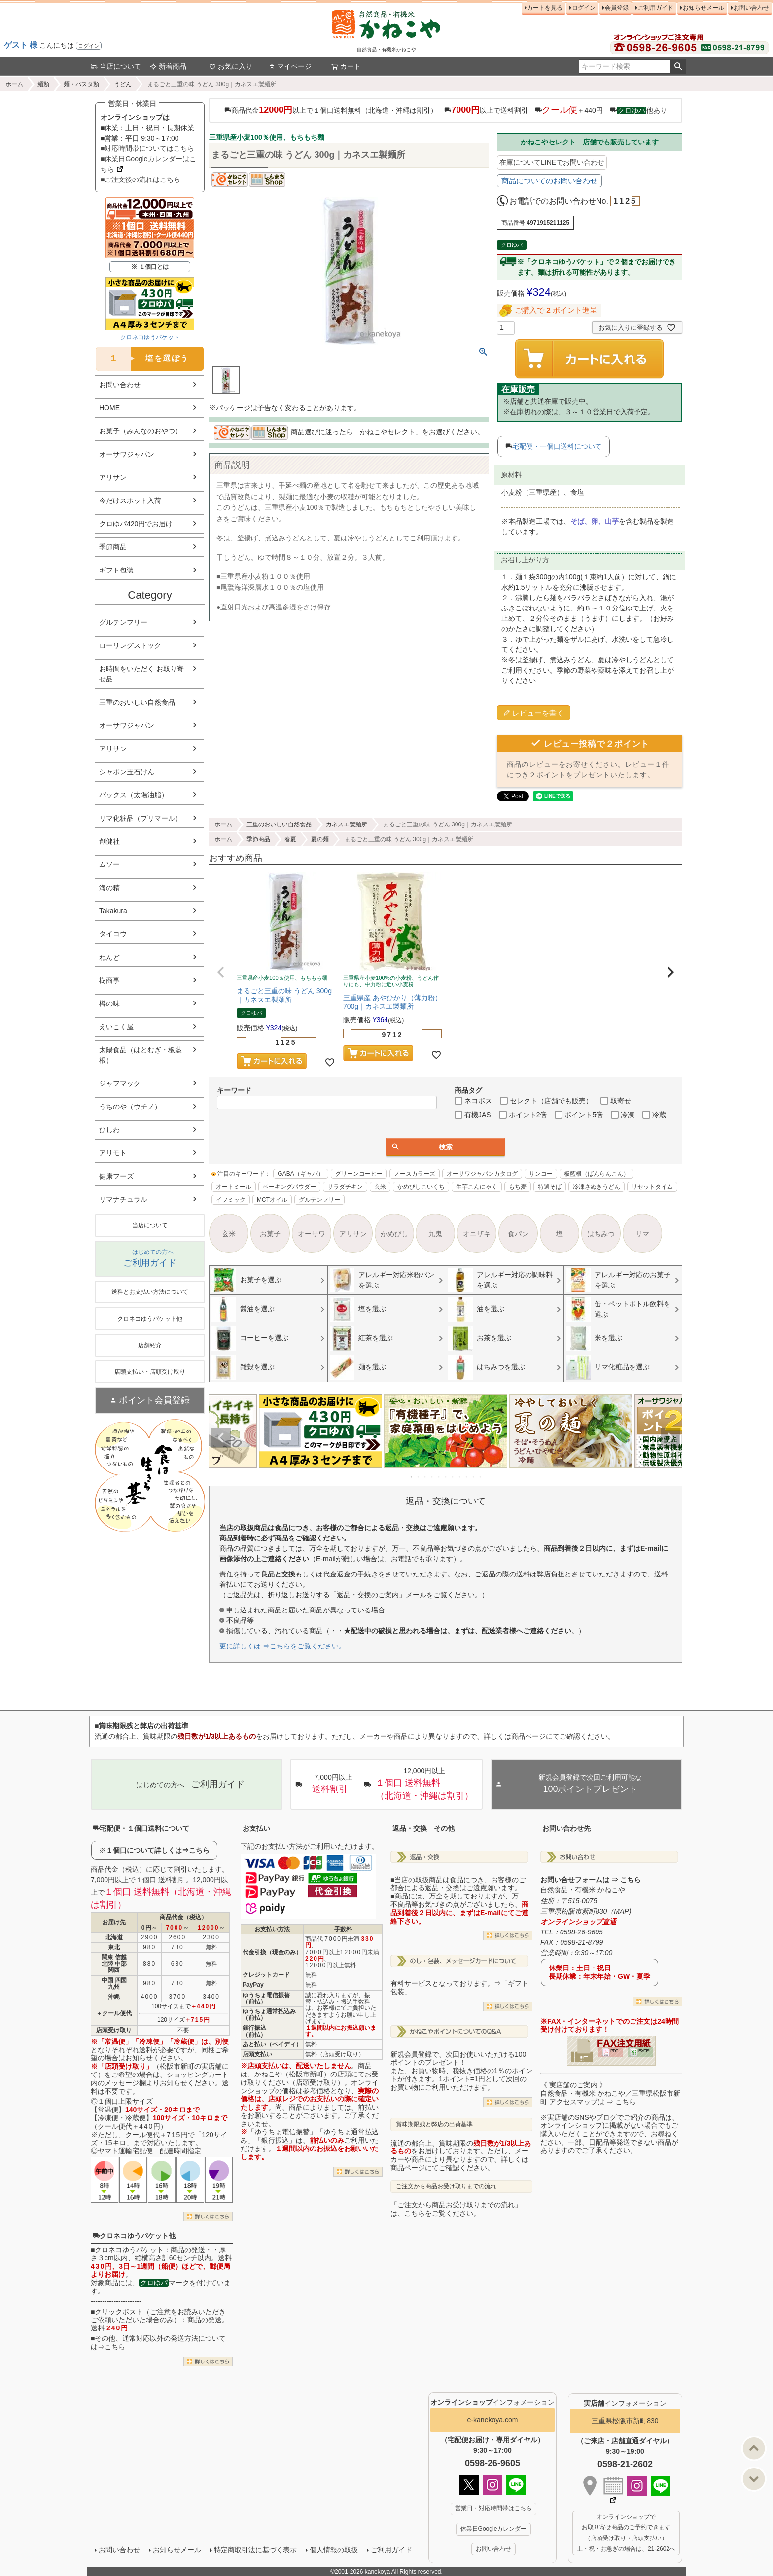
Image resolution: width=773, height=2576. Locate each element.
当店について (116, 66)
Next (670, 1438)
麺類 (43, 84)
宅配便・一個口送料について (557, 446)
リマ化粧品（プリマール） (140, 818)
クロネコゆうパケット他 (134, 2236)
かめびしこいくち (421, 1186)
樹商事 (109, 980)
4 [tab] (432, 1476)
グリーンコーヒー (359, 1173)
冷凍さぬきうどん (596, 1186)
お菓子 (270, 1234)
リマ (642, 1234)
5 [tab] (439, 1476)
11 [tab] (480, 1476)
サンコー (541, 1173)
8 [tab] (459, 1476)
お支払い (256, 1828)
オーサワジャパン (126, 454)
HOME (109, 408)
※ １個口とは (149, 266)
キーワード (234, 1090)
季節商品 (113, 547)
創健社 (109, 841)
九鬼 (435, 1234)
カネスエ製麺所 (346, 824)
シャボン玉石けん (126, 772)
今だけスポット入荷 (130, 500)
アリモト (113, 1153)
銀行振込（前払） (254, 2031)
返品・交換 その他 (423, 1828)
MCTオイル (272, 1199)
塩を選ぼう (142, 359)
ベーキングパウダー (289, 1186)
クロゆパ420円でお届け (136, 524)
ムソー (109, 864)
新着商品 (168, 66)
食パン (518, 1234)
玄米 (380, 1186)
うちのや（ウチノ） (130, 1106)
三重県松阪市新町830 (625, 2421)
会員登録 (617, 7)
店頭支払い (257, 2054)
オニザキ (477, 1234)
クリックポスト (119, 2312)
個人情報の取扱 (334, 2550)
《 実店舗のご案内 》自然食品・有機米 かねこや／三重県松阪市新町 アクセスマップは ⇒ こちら (610, 2093)
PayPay (253, 1984)
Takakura (113, 911)
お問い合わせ (751, 7)
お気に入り (230, 66)
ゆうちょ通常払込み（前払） (269, 2014)
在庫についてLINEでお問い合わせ (551, 162)
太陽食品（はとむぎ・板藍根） (140, 1055)
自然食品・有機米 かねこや (582, 1890)
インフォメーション (492, 2402)
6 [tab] (446, 1476)
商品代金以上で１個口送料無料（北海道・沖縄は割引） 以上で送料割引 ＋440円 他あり (445, 110)
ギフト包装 (116, 570)
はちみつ (601, 1234)
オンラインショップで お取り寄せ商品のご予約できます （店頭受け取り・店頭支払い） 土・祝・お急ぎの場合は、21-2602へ (626, 2532)
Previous (221, 1438)
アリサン (113, 477)
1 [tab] (411, 1476)
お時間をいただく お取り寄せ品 (141, 674)
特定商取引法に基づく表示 (255, 2550)
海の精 (109, 888)
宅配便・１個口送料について (141, 1828)
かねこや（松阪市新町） (292, 2074)
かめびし (394, 1234)
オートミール (233, 1186)
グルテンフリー (123, 622)
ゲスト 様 (20, 45)
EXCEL (644, 2050)
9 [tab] (466, 1476)
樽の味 (109, 1003)
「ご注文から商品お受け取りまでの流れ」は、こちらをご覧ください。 (456, 2209)
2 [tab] (418, 1476)
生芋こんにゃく (476, 1186)
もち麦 (518, 1186)
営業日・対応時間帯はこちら (493, 2508)
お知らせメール (703, 7)
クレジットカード (266, 1974)
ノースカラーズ (414, 1173)
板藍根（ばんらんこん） (596, 1173)
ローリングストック (130, 645)
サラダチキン (345, 1186)
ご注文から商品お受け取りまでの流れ (446, 2186)
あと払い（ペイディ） (272, 2044)
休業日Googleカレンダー (493, 2528)
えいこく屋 (116, 1027)
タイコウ (113, 934)
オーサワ (311, 1234)
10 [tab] (473, 1476)
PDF (614, 2050)
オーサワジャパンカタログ (482, 1173)
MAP (621, 1911)
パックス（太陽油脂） (133, 795)
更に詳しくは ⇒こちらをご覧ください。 (282, 1646)
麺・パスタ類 (81, 84)
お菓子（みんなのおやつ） (140, 431)
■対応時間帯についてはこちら (147, 148)
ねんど (109, 957)
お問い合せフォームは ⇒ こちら (590, 1880)
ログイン (89, 46)
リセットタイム (652, 1186)
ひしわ (109, 1130)
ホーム (14, 84)
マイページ (290, 66)
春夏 (290, 839)
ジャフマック (120, 1083)
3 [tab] (425, 1476)
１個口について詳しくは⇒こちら (158, 1850)
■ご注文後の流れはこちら (140, 179)
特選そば (550, 1186)
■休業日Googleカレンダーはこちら (148, 164)
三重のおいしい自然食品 (137, 702)
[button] (221, 972)
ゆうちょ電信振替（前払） (266, 1998)
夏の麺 (320, 839)
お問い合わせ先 (566, 1828)
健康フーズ (116, 1176)
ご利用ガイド (655, 7)
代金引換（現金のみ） (272, 1952)
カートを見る (544, 7)
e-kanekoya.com (492, 2420)
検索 (678, 66)
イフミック (231, 1199)
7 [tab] (453, 1476)
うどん (123, 84)
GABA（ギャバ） (300, 1173)
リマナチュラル (123, 1199)
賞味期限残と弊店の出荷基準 (434, 2124)
